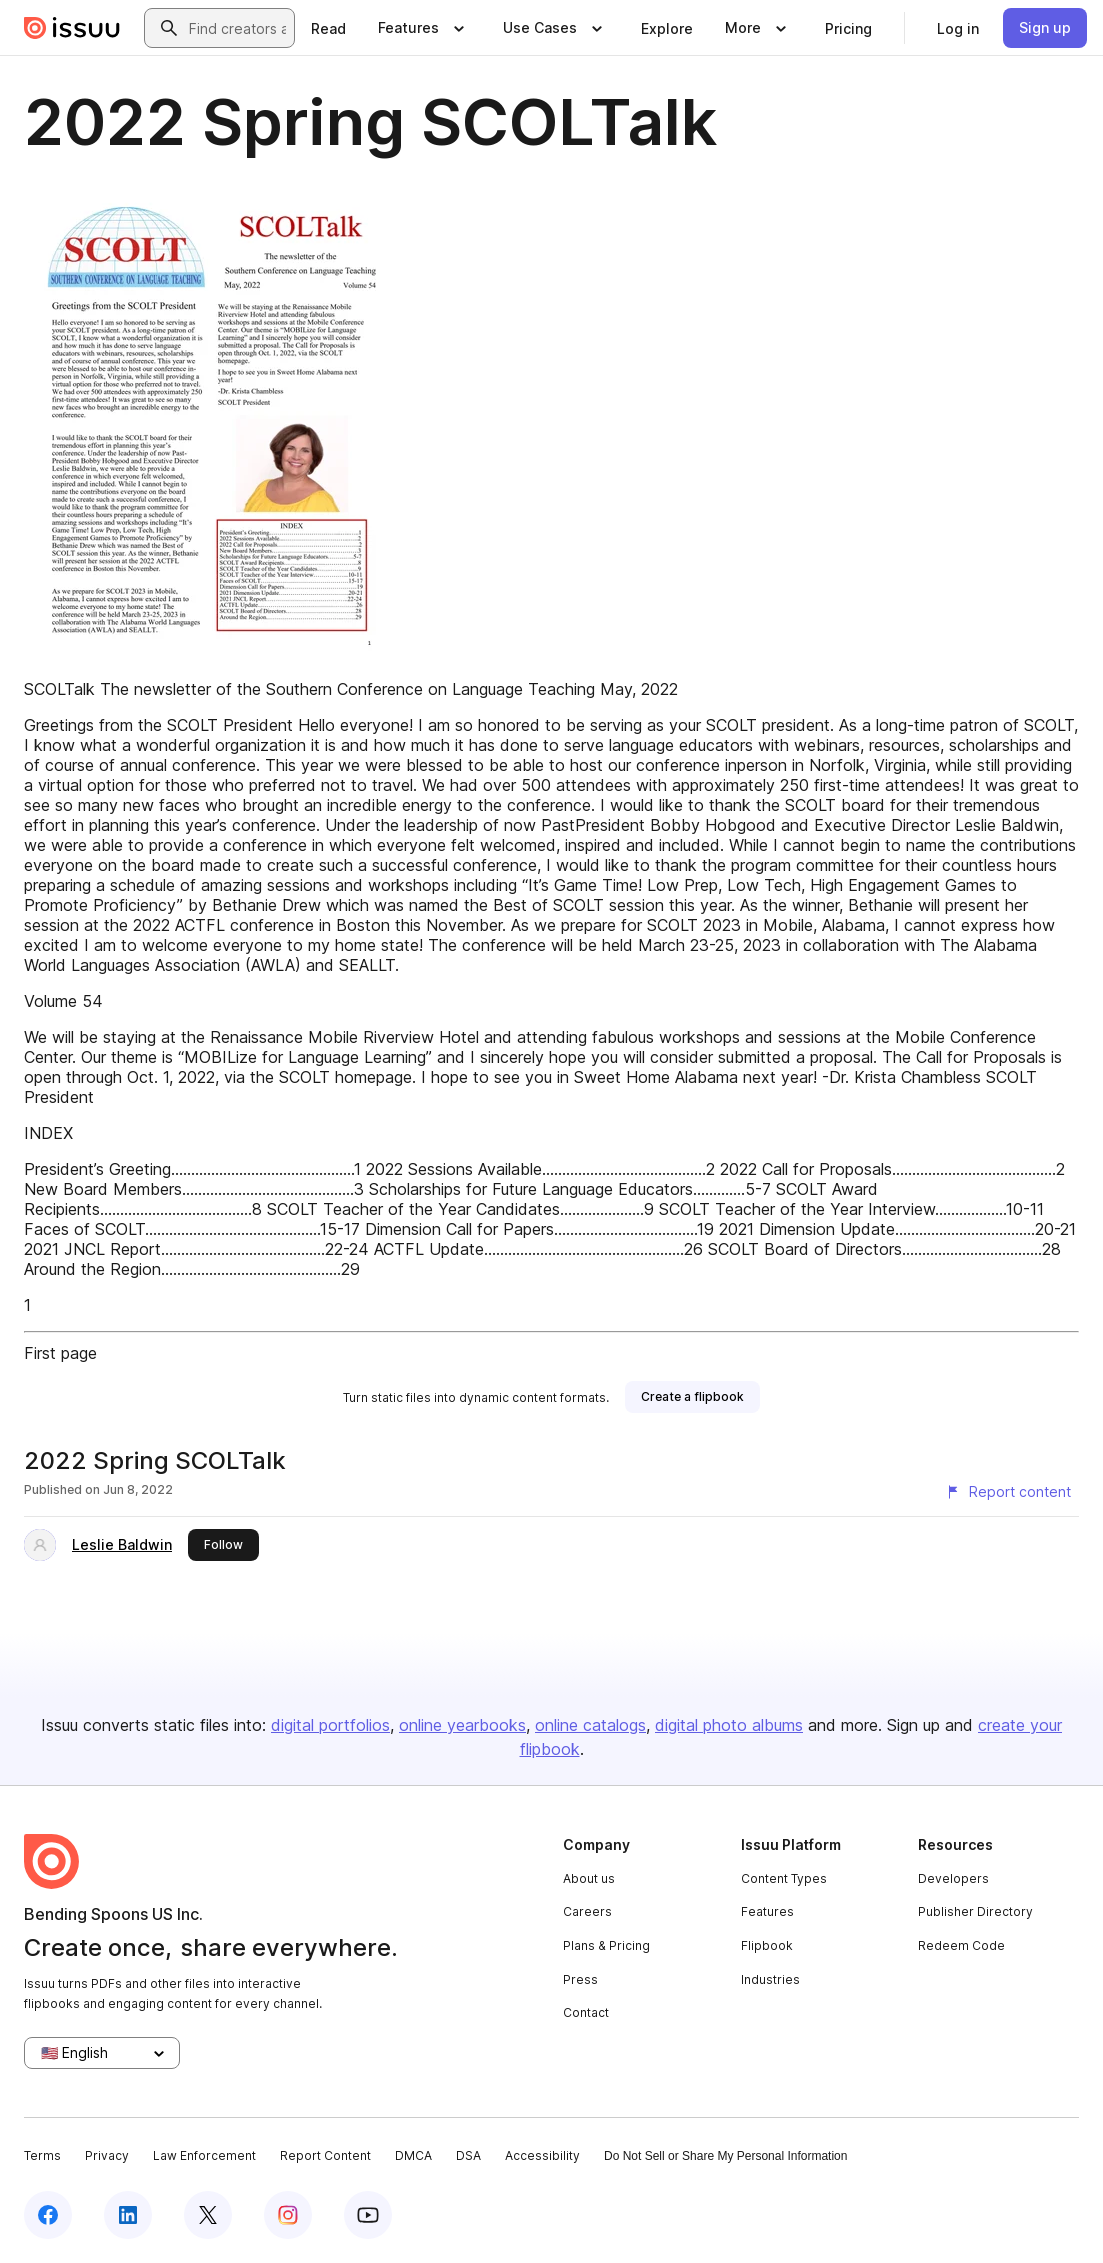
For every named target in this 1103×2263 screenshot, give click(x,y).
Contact (586, 2012)
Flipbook (767, 1945)
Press (580, 1979)
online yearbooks (462, 1725)
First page (60, 1353)
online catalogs (590, 1725)
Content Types (784, 1878)
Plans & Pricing (606, 1945)
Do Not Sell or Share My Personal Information (725, 2156)
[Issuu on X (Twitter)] (208, 2215)
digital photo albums (729, 1725)
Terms (42, 2155)
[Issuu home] (72, 28)
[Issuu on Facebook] (48, 2215)
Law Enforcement (204, 2155)
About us (589, 1878)
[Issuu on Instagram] (288, 2215)
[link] (328, 28)
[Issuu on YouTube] (368, 2215)
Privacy (107, 2155)
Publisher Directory (975, 1911)
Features (767, 1911)
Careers (587, 1911)
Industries (770, 1979)
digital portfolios (330, 1725)
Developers (953, 1878)
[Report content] (1008, 1492)
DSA (468, 2155)
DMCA (413, 2155)
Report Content (325, 2155)
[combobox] (237, 28)
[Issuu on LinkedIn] (128, 2215)
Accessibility (542, 2155)
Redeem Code (961, 1945)
